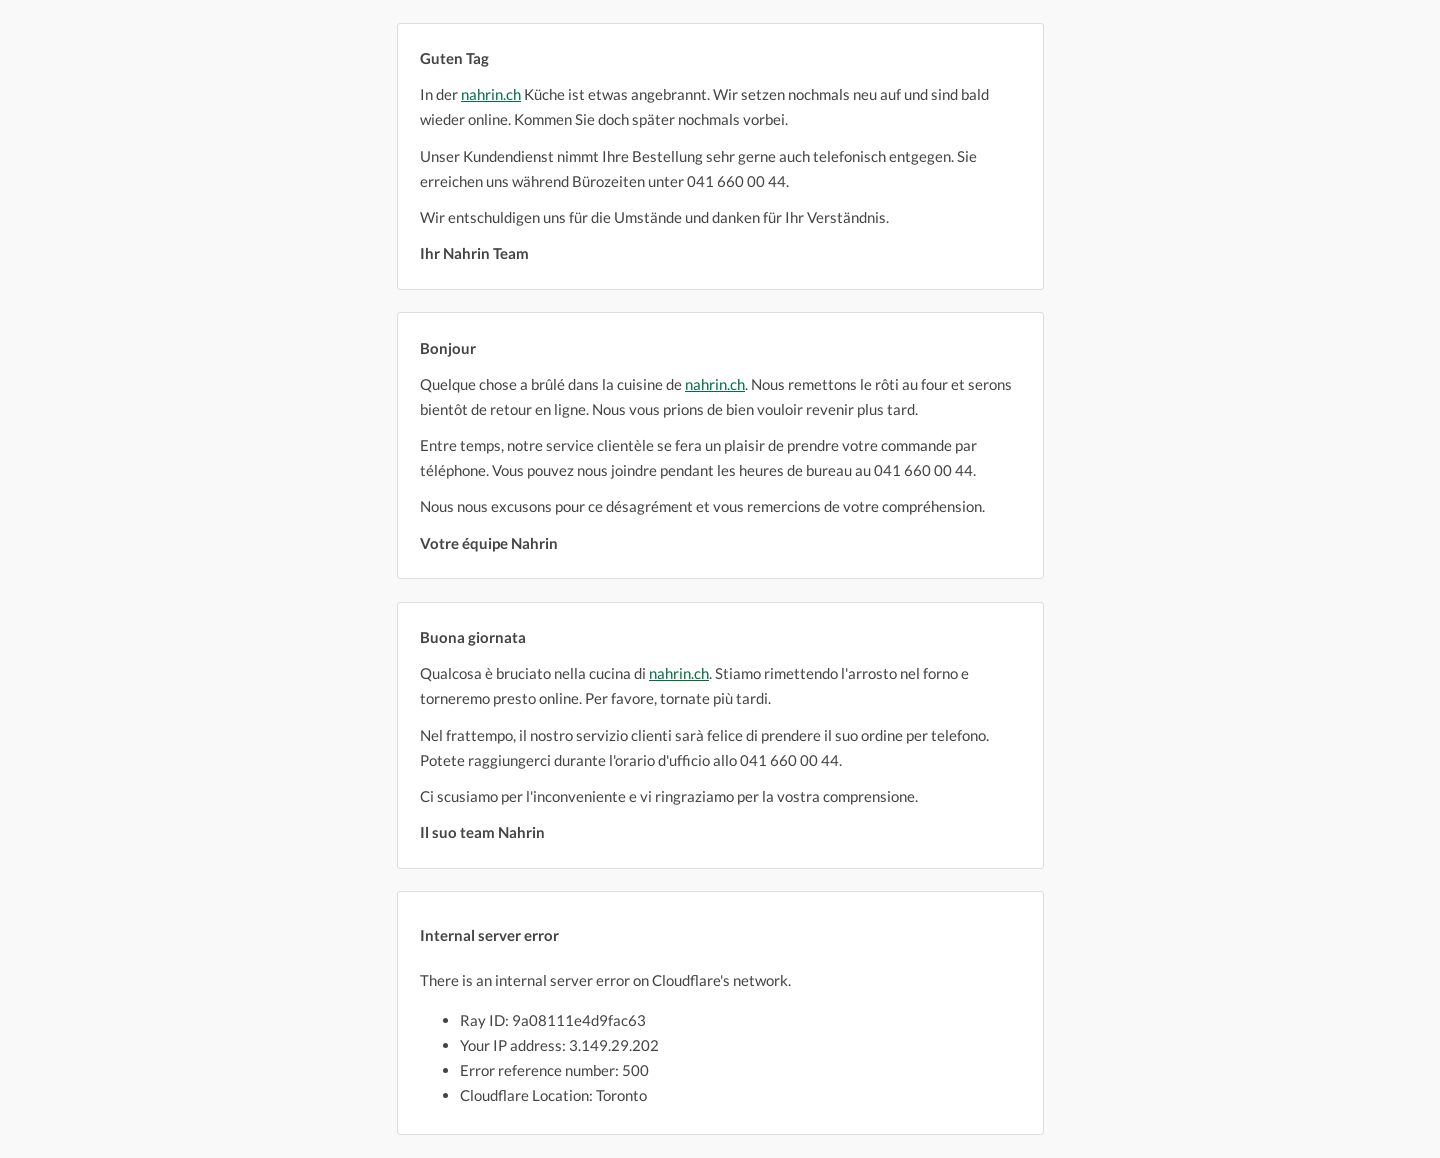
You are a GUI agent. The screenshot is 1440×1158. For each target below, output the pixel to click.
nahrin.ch (491, 94)
